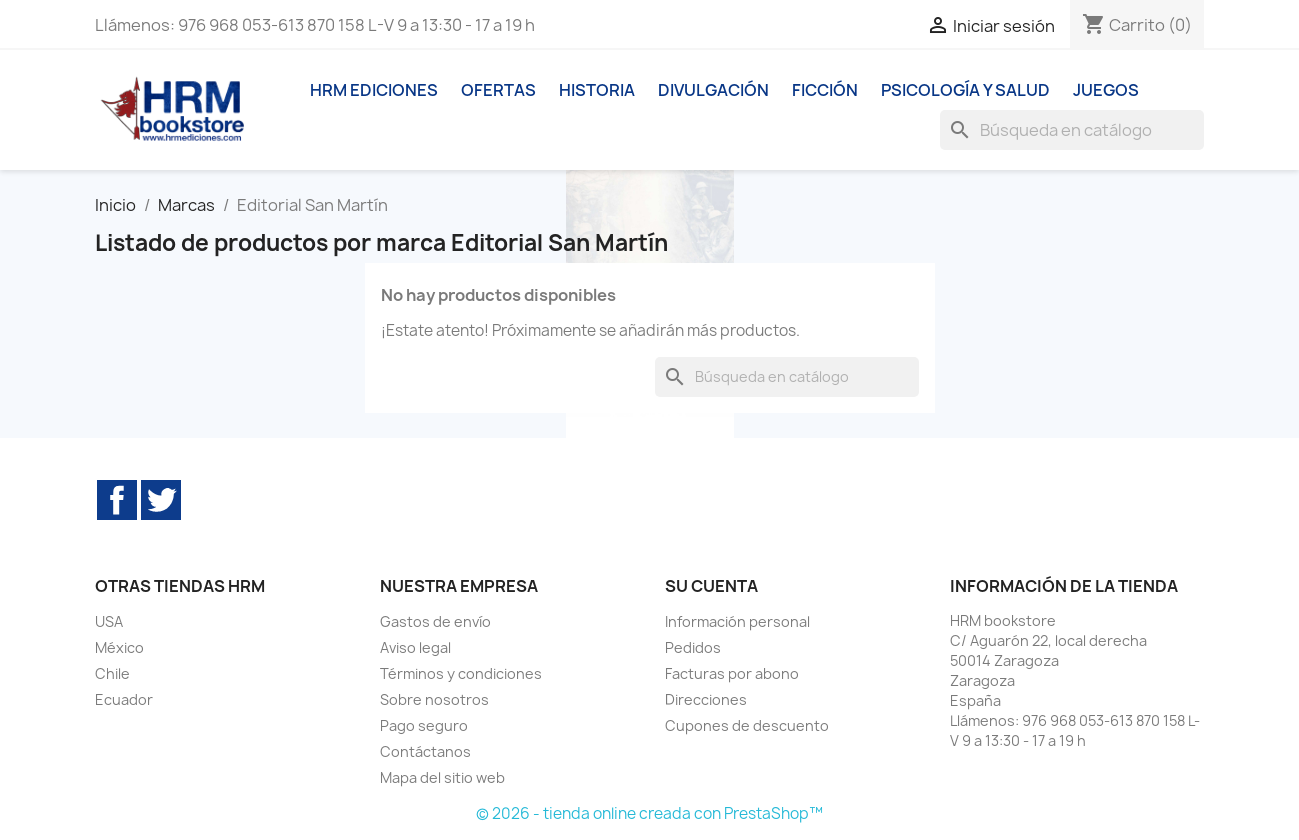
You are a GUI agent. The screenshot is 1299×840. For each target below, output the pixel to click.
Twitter (161, 500)
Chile (112, 673)
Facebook (117, 500)
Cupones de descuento (747, 725)
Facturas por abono (732, 673)
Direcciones (706, 699)
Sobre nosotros (434, 699)
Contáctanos (425, 751)
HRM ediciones (374, 90)
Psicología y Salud (965, 90)
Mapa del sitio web (442, 777)
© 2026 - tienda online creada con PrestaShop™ (649, 813)
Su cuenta (711, 586)
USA (109, 621)
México (119, 647)
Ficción (825, 90)
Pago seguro (424, 725)
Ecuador (124, 699)
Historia (597, 90)
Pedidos (693, 647)
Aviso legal (415, 647)
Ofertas (498, 90)
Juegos (1106, 90)
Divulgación (713, 90)
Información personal (737, 621)
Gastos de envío (435, 621)
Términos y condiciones (461, 673)
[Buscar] (1072, 130)
